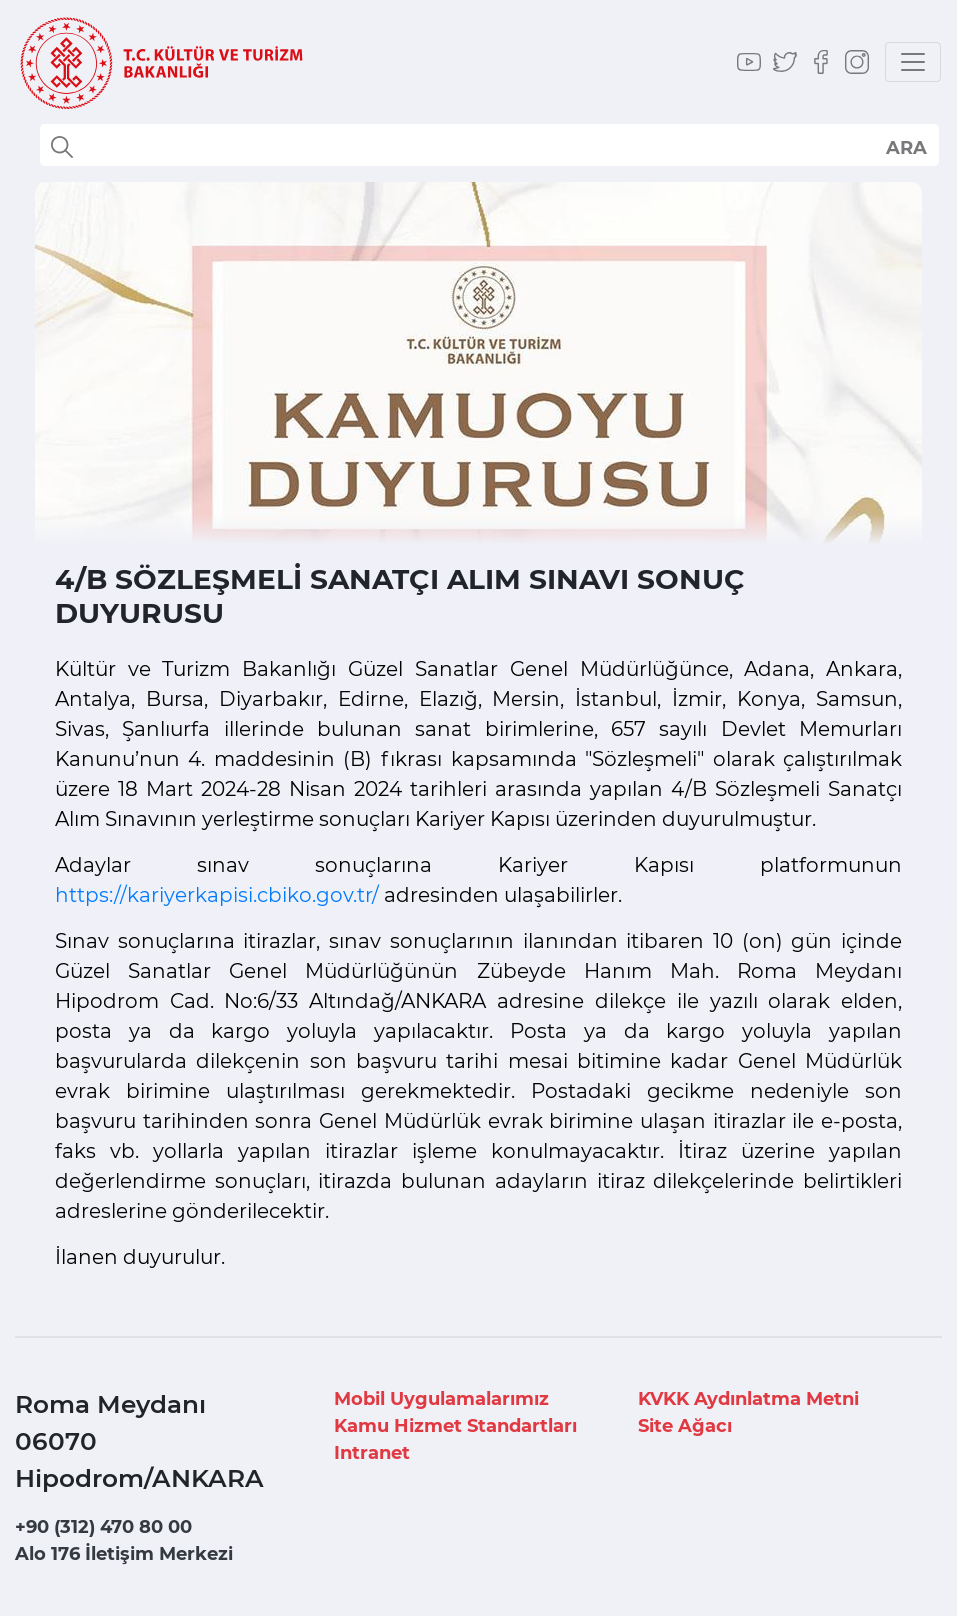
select (905, 147)
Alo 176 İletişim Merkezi (124, 1554)
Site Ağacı (685, 1426)
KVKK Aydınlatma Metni (748, 1399)
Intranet (372, 1453)
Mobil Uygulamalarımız (441, 1399)
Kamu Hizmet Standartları (455, 1426)
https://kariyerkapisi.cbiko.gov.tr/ (217, 895)
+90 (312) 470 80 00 (103, 1527)
